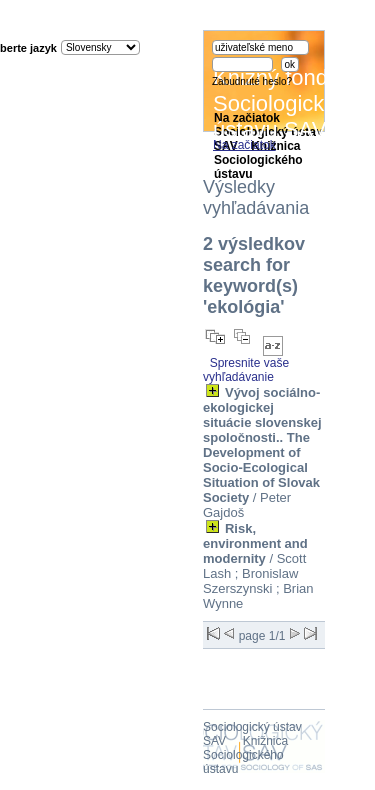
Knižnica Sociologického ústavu (245, 755)
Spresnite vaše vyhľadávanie (246, 370)
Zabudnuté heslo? (252, 81)
